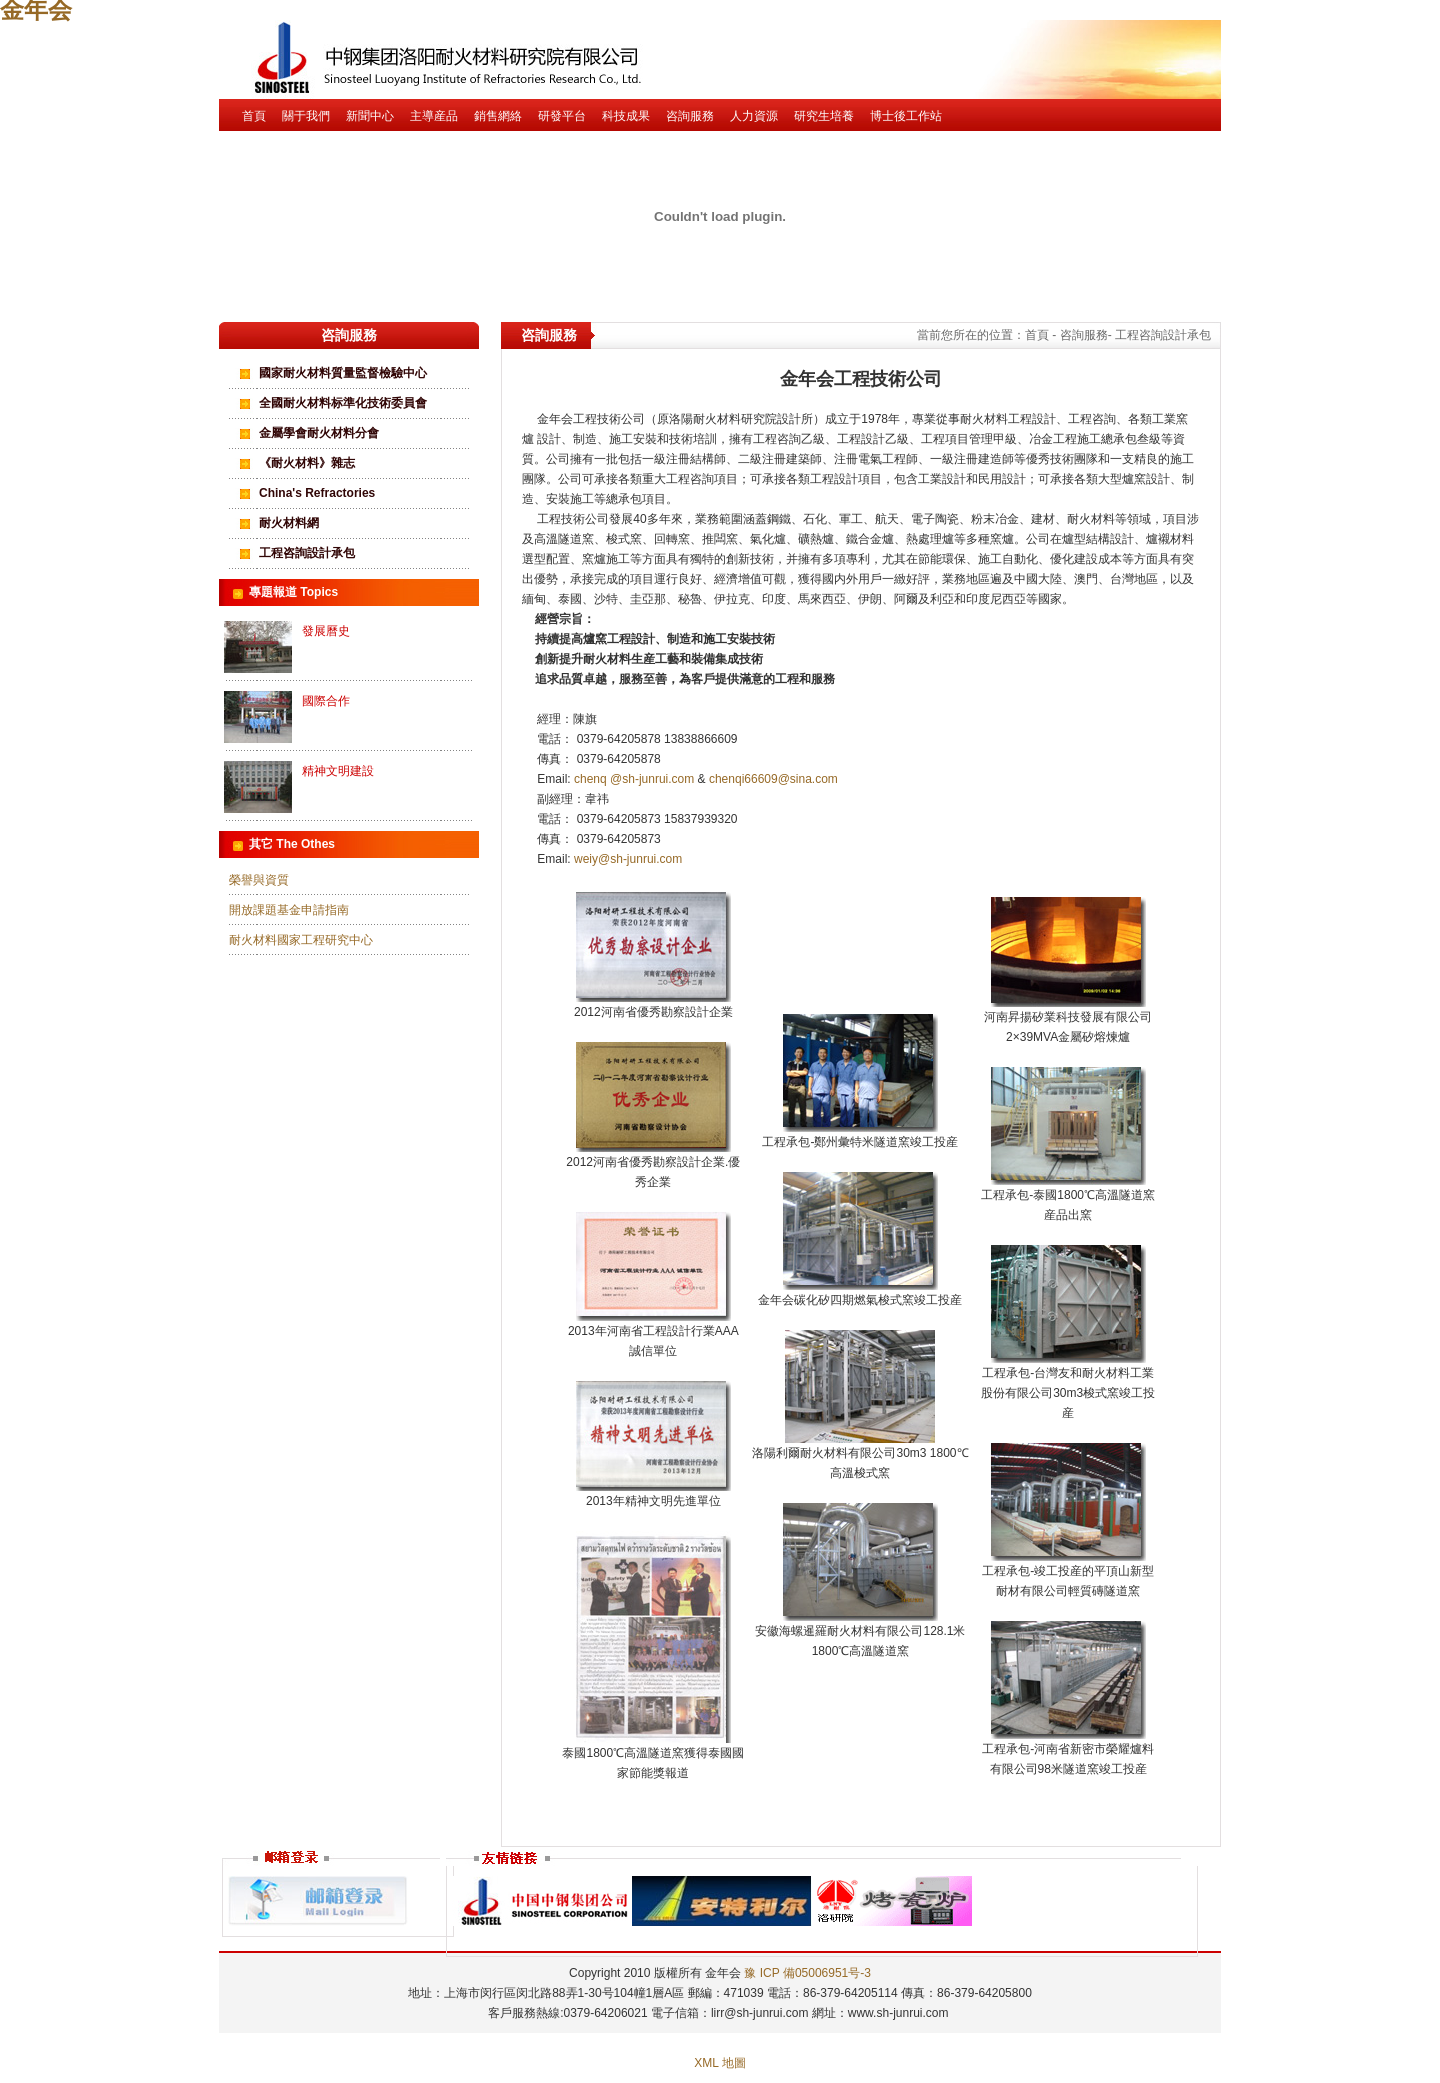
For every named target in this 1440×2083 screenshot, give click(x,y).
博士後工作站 (906, 116)
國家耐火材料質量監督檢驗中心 (343, 373)
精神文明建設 (338, 771)
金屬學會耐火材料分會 (319, 433)
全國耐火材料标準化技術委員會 (343, 403)
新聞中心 (370, 116)
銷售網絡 (498, 116)
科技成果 (626, 116)
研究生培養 (824, 116)
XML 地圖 (720, 2063)
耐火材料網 (289, 523)
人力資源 (754, 116)
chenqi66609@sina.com (773, 779)
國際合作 (326, 701)
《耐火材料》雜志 (307, 463)
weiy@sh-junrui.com (628, 859)
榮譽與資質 (259, 880)
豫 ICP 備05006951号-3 (807, 1973)
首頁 (254, 116)
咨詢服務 (690, 116)
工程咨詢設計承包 (307, 553)
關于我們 (306, 116)
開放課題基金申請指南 (289, 910)
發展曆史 (326, 631)
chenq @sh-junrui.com (636, 779)
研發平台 (562, 116)
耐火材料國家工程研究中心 (301, 940)
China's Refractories (317, 493)
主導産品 (434, 116)
